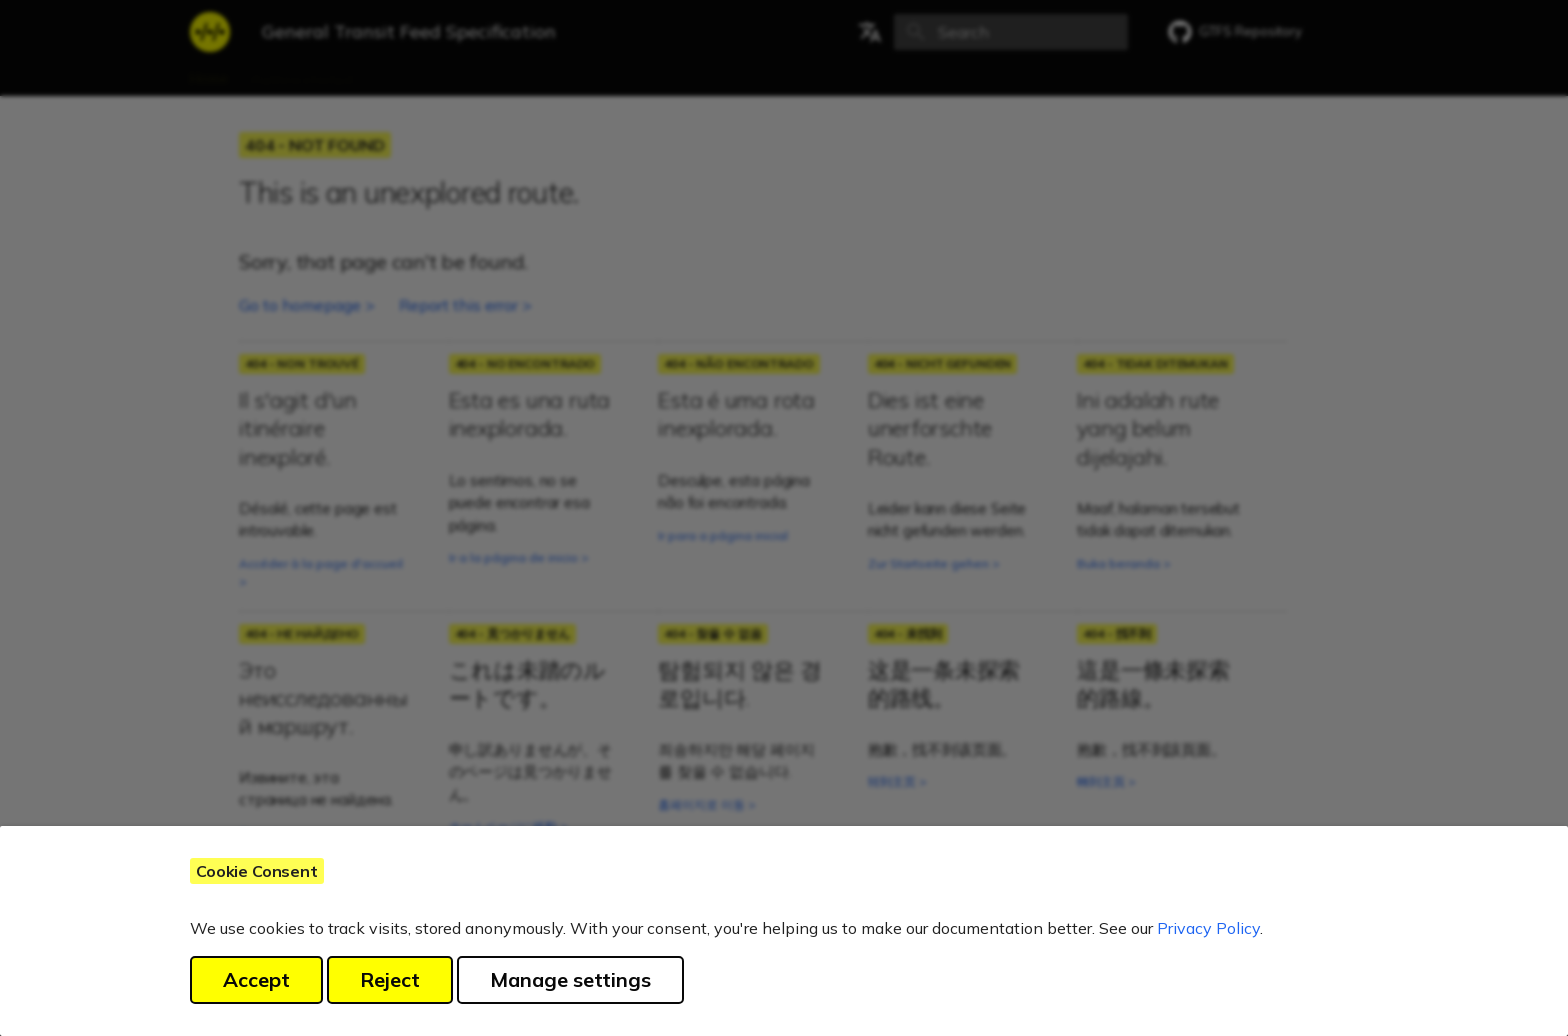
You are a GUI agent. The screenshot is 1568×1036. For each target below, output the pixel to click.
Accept (256, 979)
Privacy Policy (1208, 928)
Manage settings (570, 979)
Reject (390, 979)
